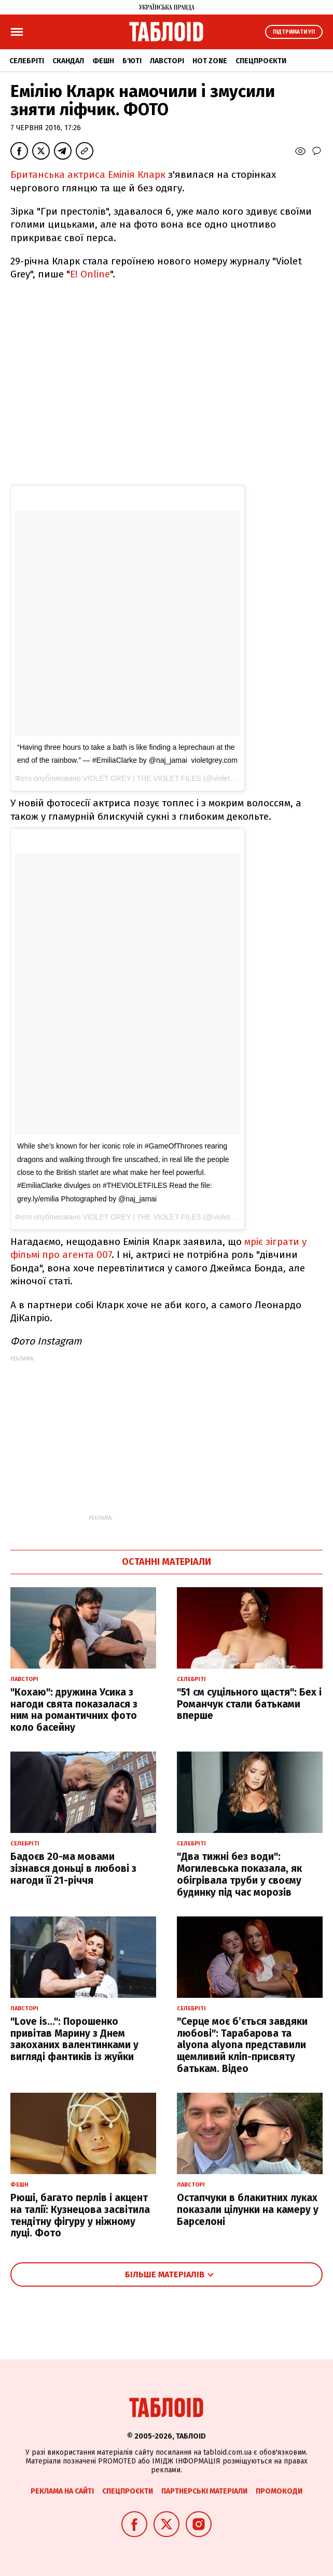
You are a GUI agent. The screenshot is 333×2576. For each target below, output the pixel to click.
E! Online (90, 274)
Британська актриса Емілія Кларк (89, 174)
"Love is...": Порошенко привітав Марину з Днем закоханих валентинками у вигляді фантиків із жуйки (74, 2039)
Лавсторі (167, 61)
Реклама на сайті (62, 2491)
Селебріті (26, 61)
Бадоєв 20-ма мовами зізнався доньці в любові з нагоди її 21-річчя (73, 1868)
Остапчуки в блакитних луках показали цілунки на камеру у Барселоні (247, 2210)
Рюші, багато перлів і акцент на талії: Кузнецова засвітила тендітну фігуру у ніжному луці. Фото (80, 2215)
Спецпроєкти (260, 61)
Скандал (68, 61)
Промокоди (279, 2491)
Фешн (103, 61)
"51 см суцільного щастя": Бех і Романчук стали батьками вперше (249, 1704)
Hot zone (209, 61)
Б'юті (132, 61)
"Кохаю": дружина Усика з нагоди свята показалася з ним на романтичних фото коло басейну (73, 1709)
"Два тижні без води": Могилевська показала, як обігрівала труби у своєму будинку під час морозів (239, 1874)
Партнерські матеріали (204, 2491)
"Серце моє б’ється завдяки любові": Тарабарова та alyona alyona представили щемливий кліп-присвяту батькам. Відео (242, 2045)
